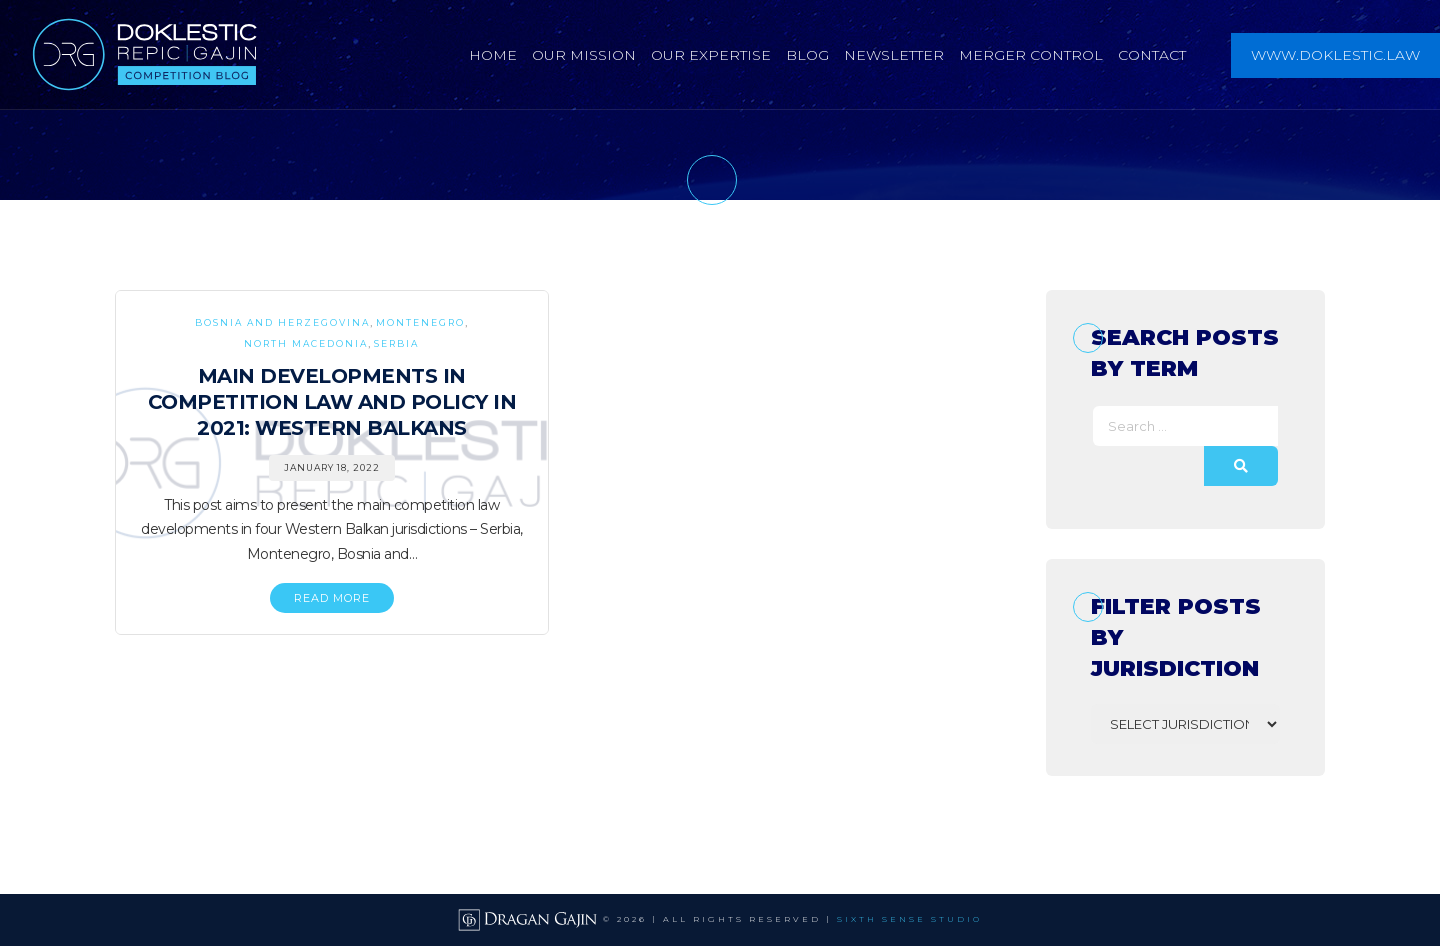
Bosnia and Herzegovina (282, 322)
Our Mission (584, 55)
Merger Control (1031, 55)
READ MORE (332, 598)
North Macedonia (306, 343)
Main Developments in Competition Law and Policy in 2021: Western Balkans (332, 402)
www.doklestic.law (1335, 55)
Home (493, 55)
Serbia (396, 343)
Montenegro (420, 322)
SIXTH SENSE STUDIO (909, 919)
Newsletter (894, 55)
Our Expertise (711, 55)
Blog (807, 55)
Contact (1152, 55)
